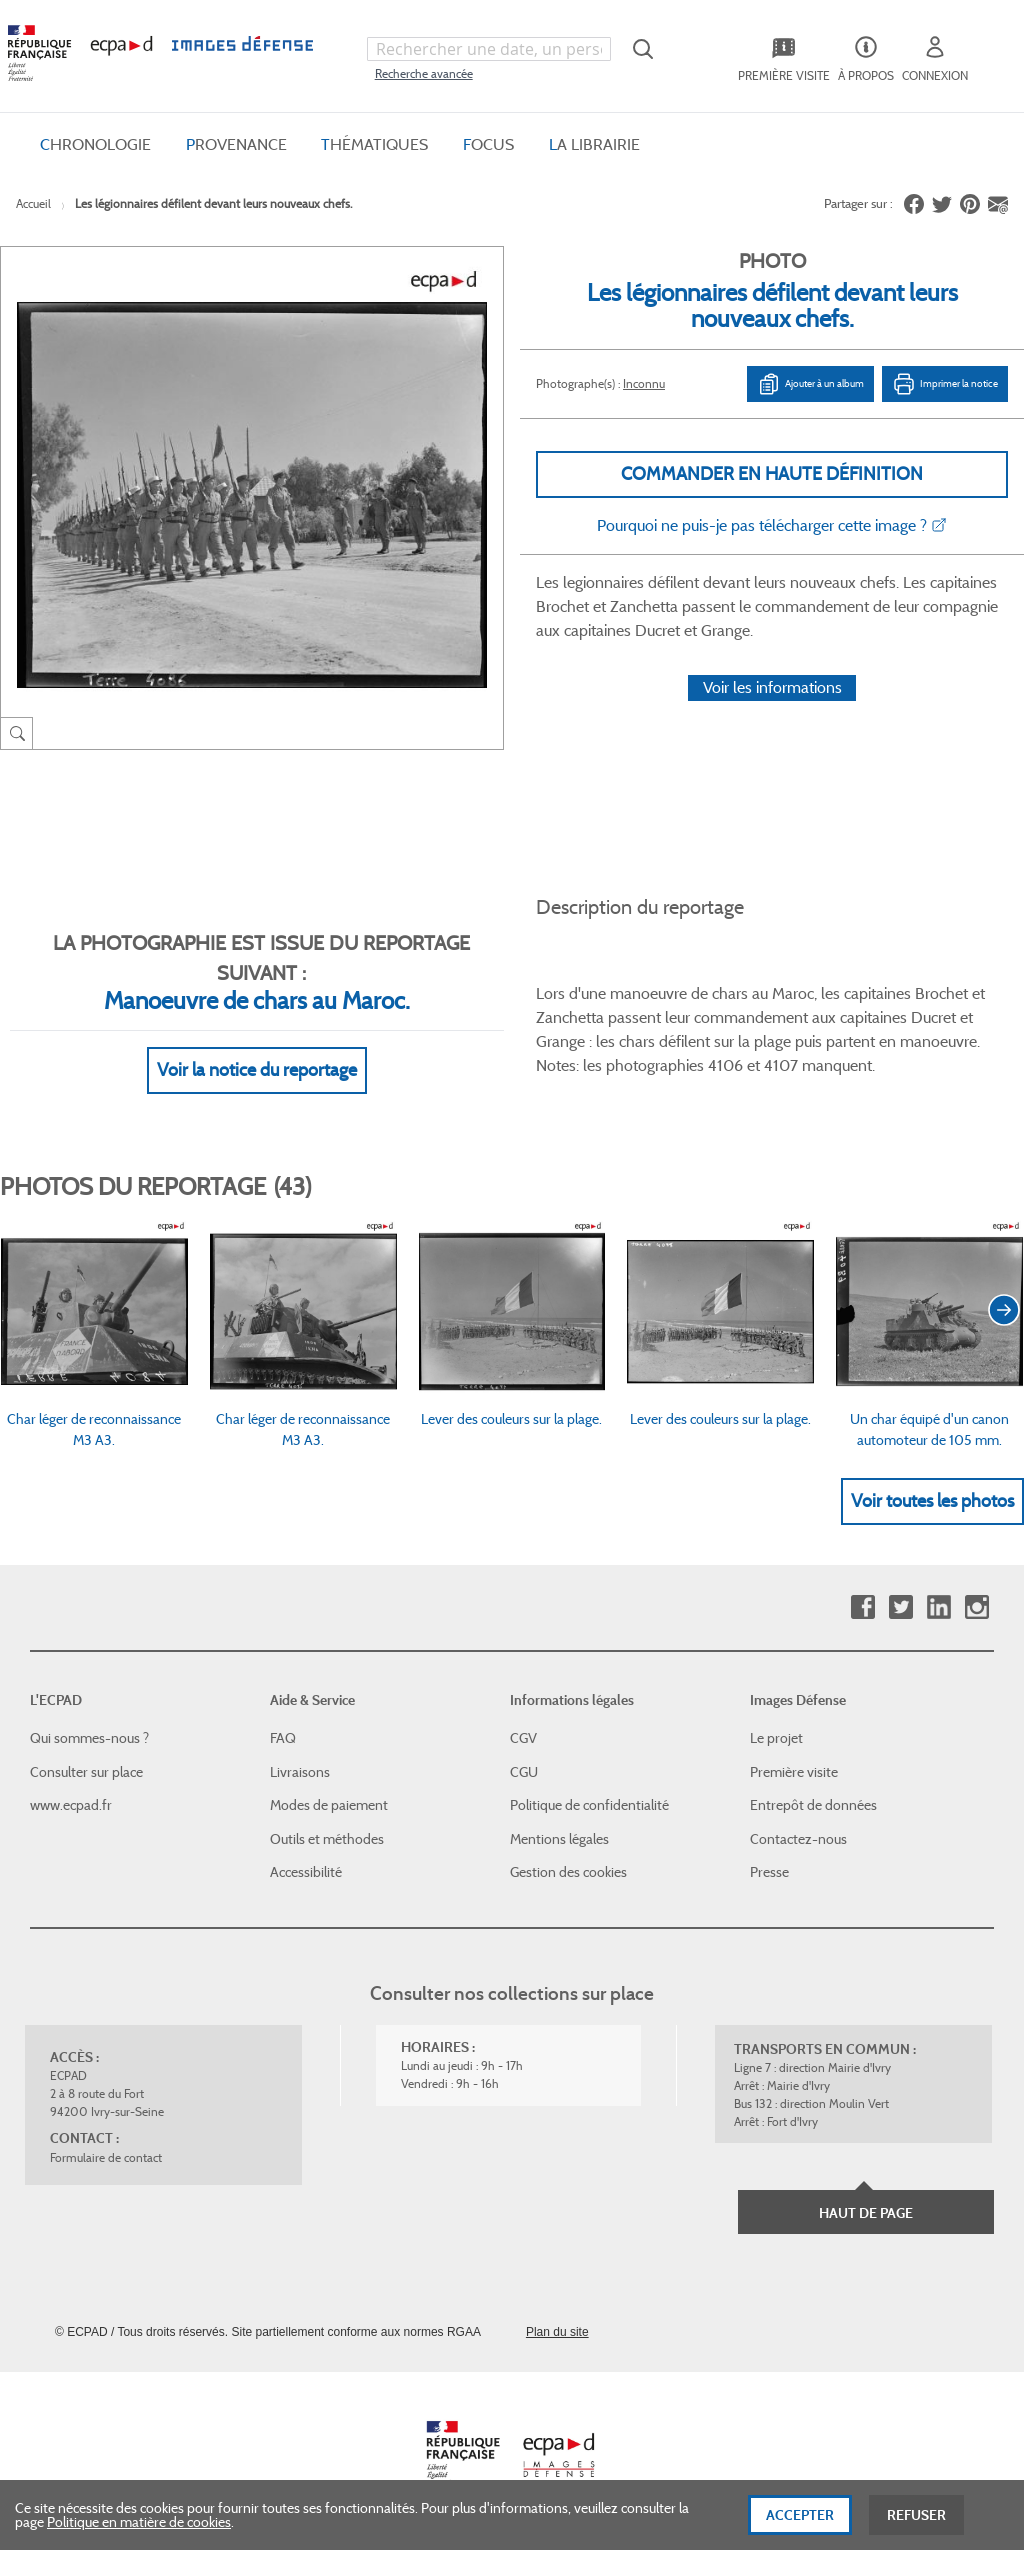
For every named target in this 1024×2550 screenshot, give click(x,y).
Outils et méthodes (327, 1839)
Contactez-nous (798, 1839)
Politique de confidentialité (589, 1805)
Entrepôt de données (813, 1805)
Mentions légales (559, 1839)
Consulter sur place (86, 1772)
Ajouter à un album (810, 384)
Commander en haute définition (772, 474)
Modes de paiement (329, 1805)
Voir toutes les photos (932, 1501)
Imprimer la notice (945, 384)
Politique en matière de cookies (139, 2532)
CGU (524, 1772)
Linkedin (938, 1607)
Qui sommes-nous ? (89, 1738)
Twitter (900, 1607)
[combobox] (489, 49)
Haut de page (866, 2213)
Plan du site (557, 2332)
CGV (523, 1738)
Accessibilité (306, 1872)
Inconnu (644, 383)
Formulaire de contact (106, 2157)
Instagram (976, 1607)
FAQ (283, 1738)
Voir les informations (772, 687)
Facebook (862, 1607)
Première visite (794, 1772)
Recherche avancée (424, 73)
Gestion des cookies (568, 1872)
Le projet (776, 1738)
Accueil (33, 203)
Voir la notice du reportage (257, 1070)
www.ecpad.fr (71, 1805)
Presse (769, 1872)
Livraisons (300, 1772)
